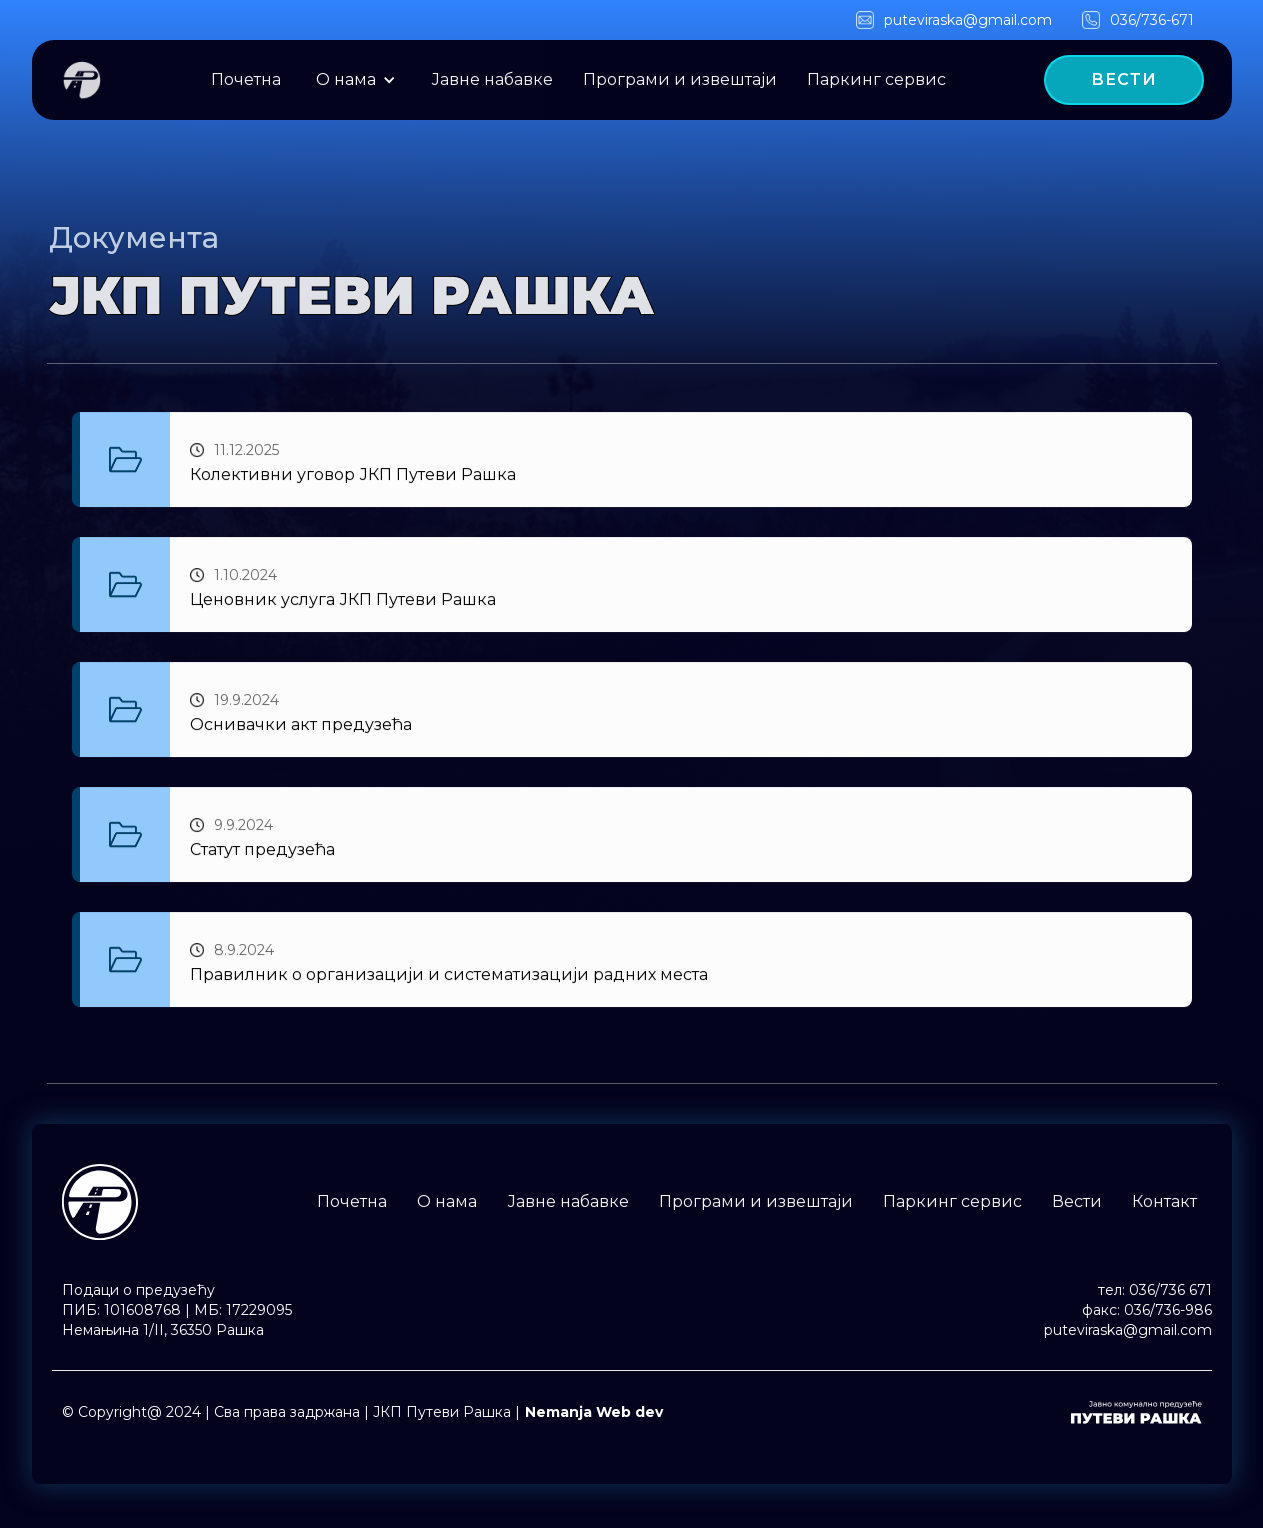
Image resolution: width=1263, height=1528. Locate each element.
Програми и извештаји (680, 79)
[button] (356, 80)
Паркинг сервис (876, 79)
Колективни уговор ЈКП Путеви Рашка (353, 476)
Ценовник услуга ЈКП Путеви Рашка (343, 601)
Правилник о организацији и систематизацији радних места (449, 976)
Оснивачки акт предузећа (301, 726)
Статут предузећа (262, 851)
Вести (1077, 1201)
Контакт (1164, 1201)
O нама (346, 79)
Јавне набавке (492, 79)
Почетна (246, 79)
